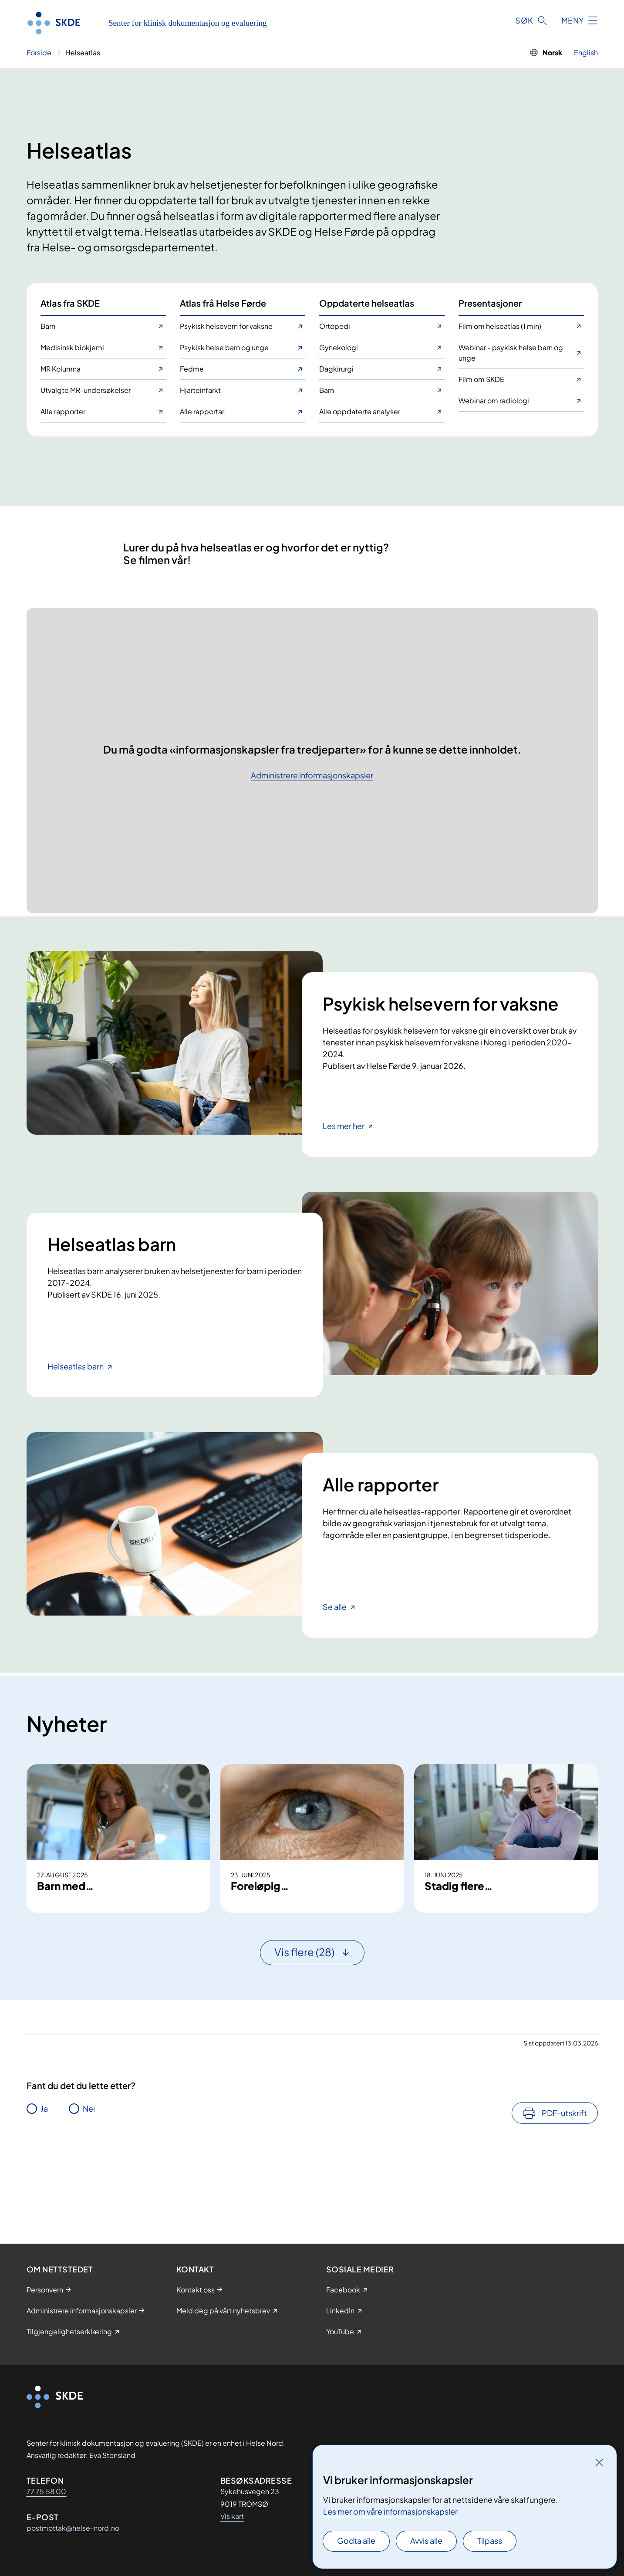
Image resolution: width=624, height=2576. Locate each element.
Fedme (192, 368)
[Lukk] (599, 2462)
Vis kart (232, 2516)
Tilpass (489, 2540)
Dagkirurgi (336, 368)
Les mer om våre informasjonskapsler (390, 2511)
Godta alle (356, 2540)
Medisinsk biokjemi (72, 347)
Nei (89, 2184)
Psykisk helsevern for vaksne (226, 326)
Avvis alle (426, 2540)
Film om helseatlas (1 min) (500, 326)
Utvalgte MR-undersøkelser (85, 390)
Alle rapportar (202, 411)
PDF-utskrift (564, 2188)
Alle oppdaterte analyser (359, 411)
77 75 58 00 (47, 2491)
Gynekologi (338, 347)
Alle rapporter (62, 411)
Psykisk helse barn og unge (224, 347)
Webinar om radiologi (494, 400)
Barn (47, 326)
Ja (44, 2184)
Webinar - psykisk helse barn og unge (511, 352)
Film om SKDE (481, 379)
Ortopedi (334, 326)
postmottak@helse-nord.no (73, 2527)
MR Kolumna (60, 368)
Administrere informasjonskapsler (312, 775)
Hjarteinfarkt (200, 390)
